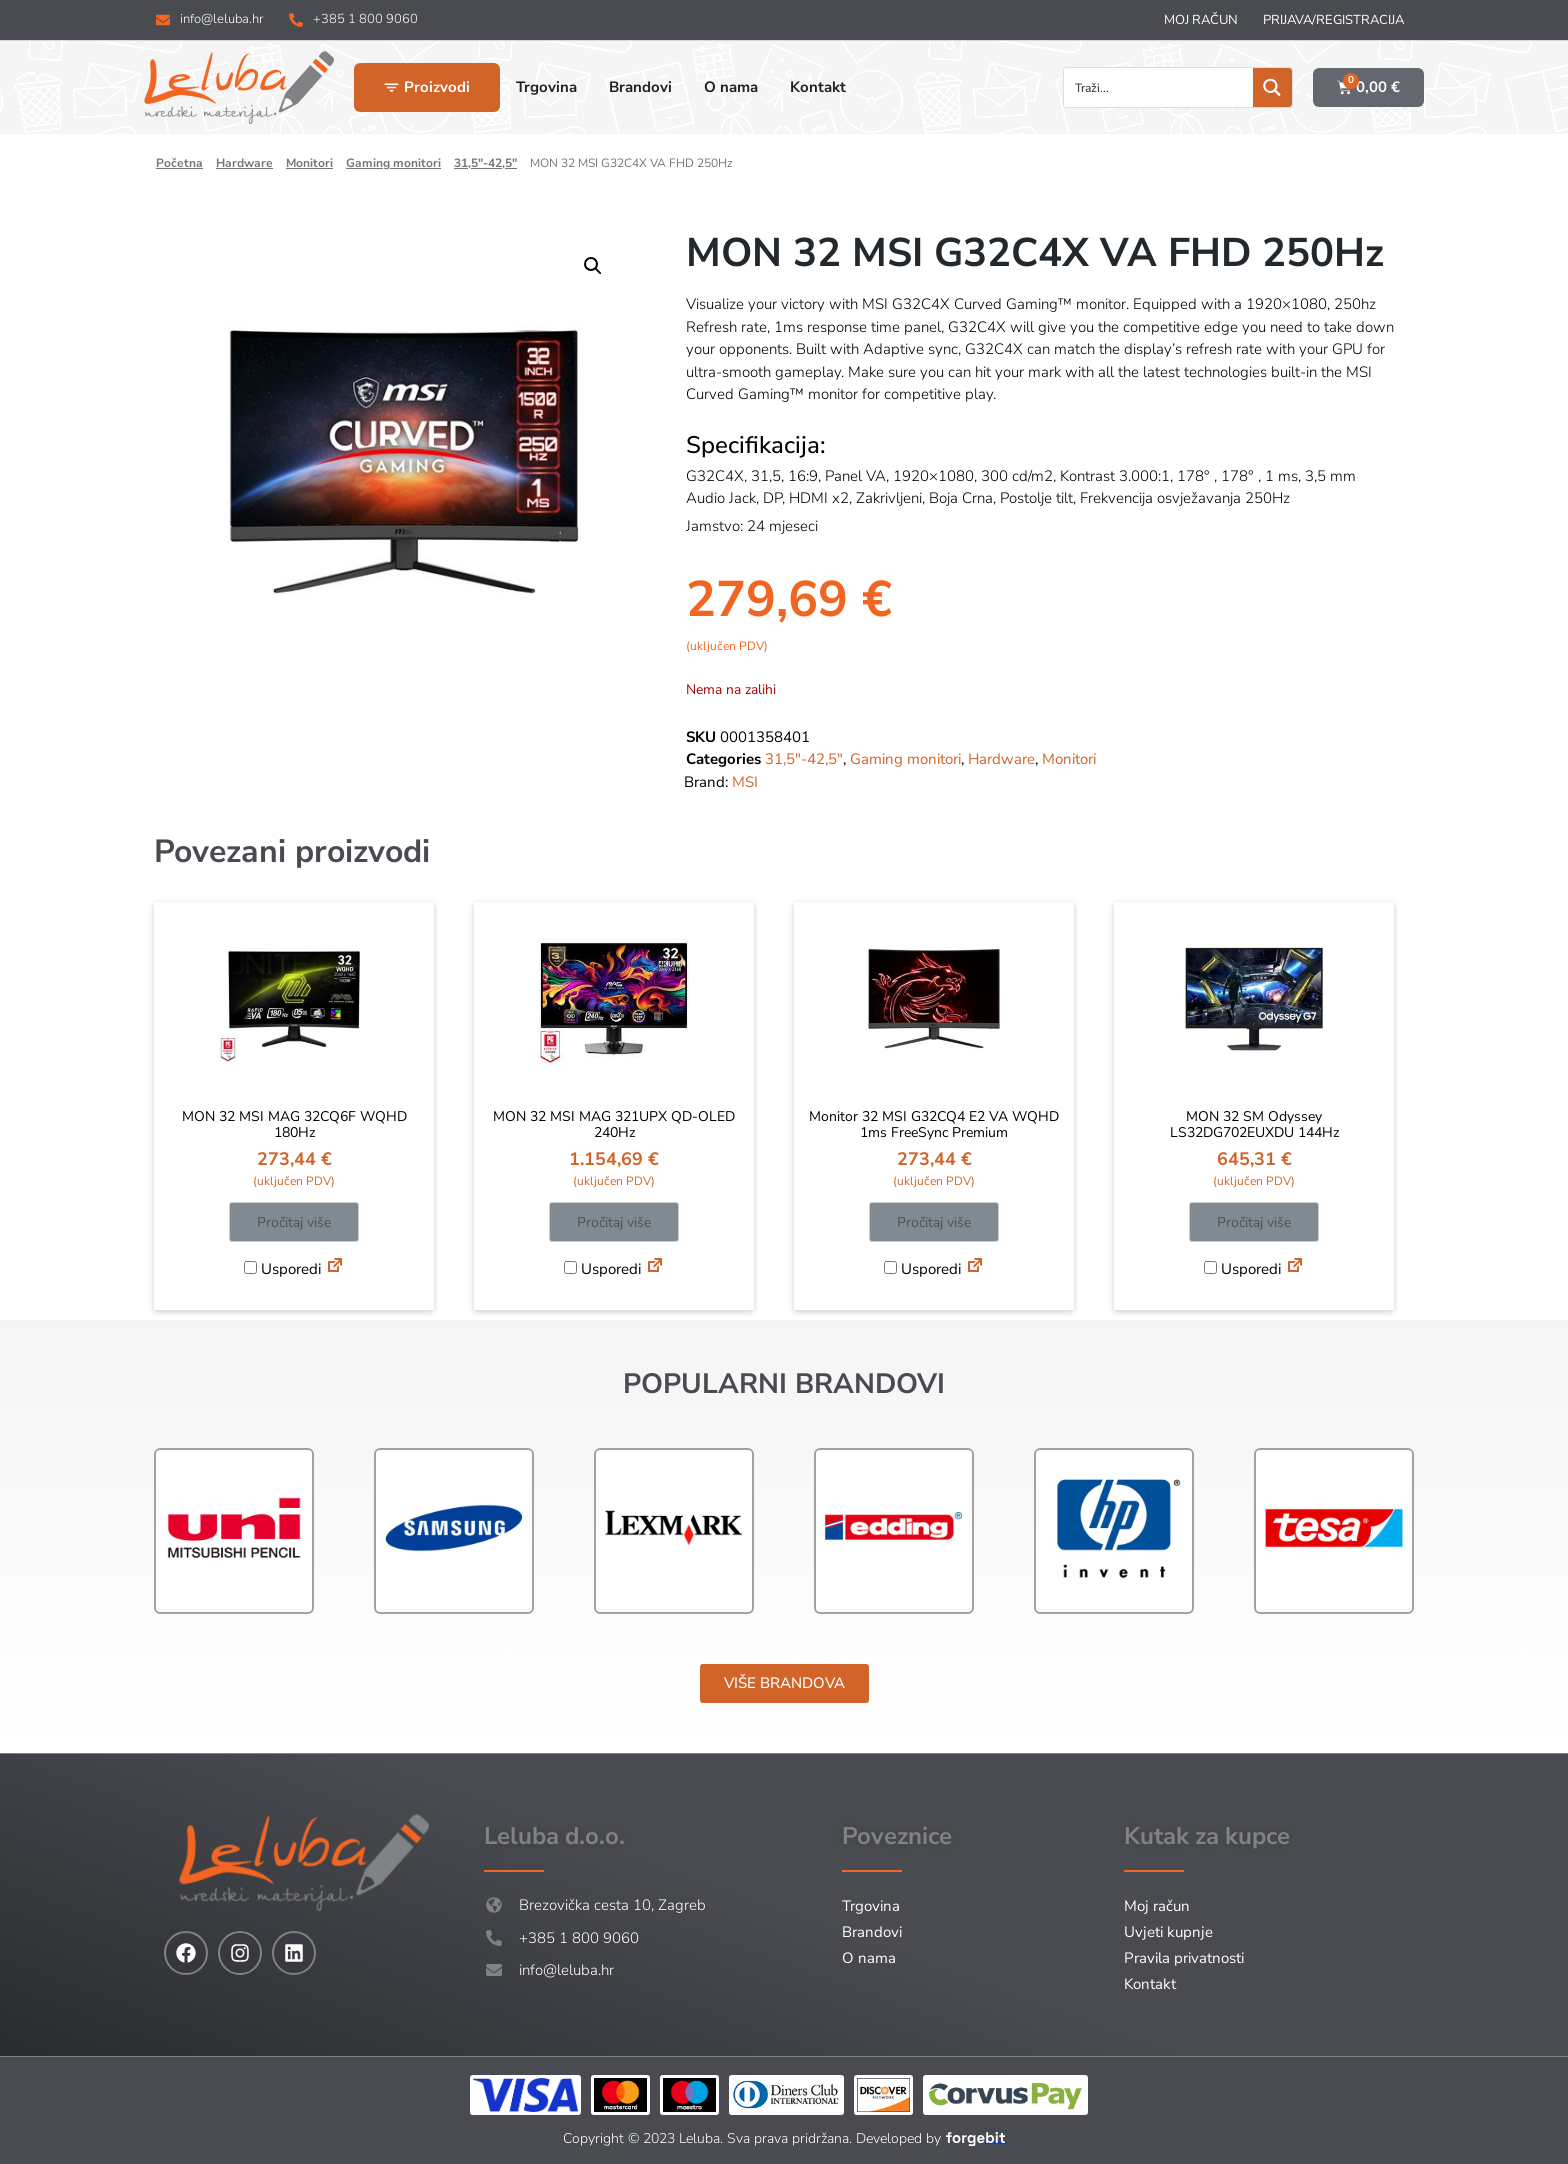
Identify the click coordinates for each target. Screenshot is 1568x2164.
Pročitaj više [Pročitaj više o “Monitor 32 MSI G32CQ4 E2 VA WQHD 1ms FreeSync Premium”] (934, 1222)
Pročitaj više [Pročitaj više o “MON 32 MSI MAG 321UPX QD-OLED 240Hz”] (614, 1222)
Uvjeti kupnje (1168, 1932)
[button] (593, 266)
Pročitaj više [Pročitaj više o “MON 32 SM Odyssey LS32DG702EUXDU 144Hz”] (1254, 1222)
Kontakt (1150, 1984)
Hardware (244, 163)
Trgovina (871, 1906)
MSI (745, 782)
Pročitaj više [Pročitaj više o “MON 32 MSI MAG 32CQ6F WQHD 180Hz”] (294, 1222)
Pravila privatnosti (1184, 1958)
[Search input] (1159, 87)
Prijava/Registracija (1333, 20)
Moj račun (1201, 20)
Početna (179, 163)
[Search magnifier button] (1272, 87)
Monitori (309, 163)
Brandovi (872, 1932)
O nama (869, 1958)
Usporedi (282, 1269)
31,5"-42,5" (485, 163)
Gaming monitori (393, 163)
